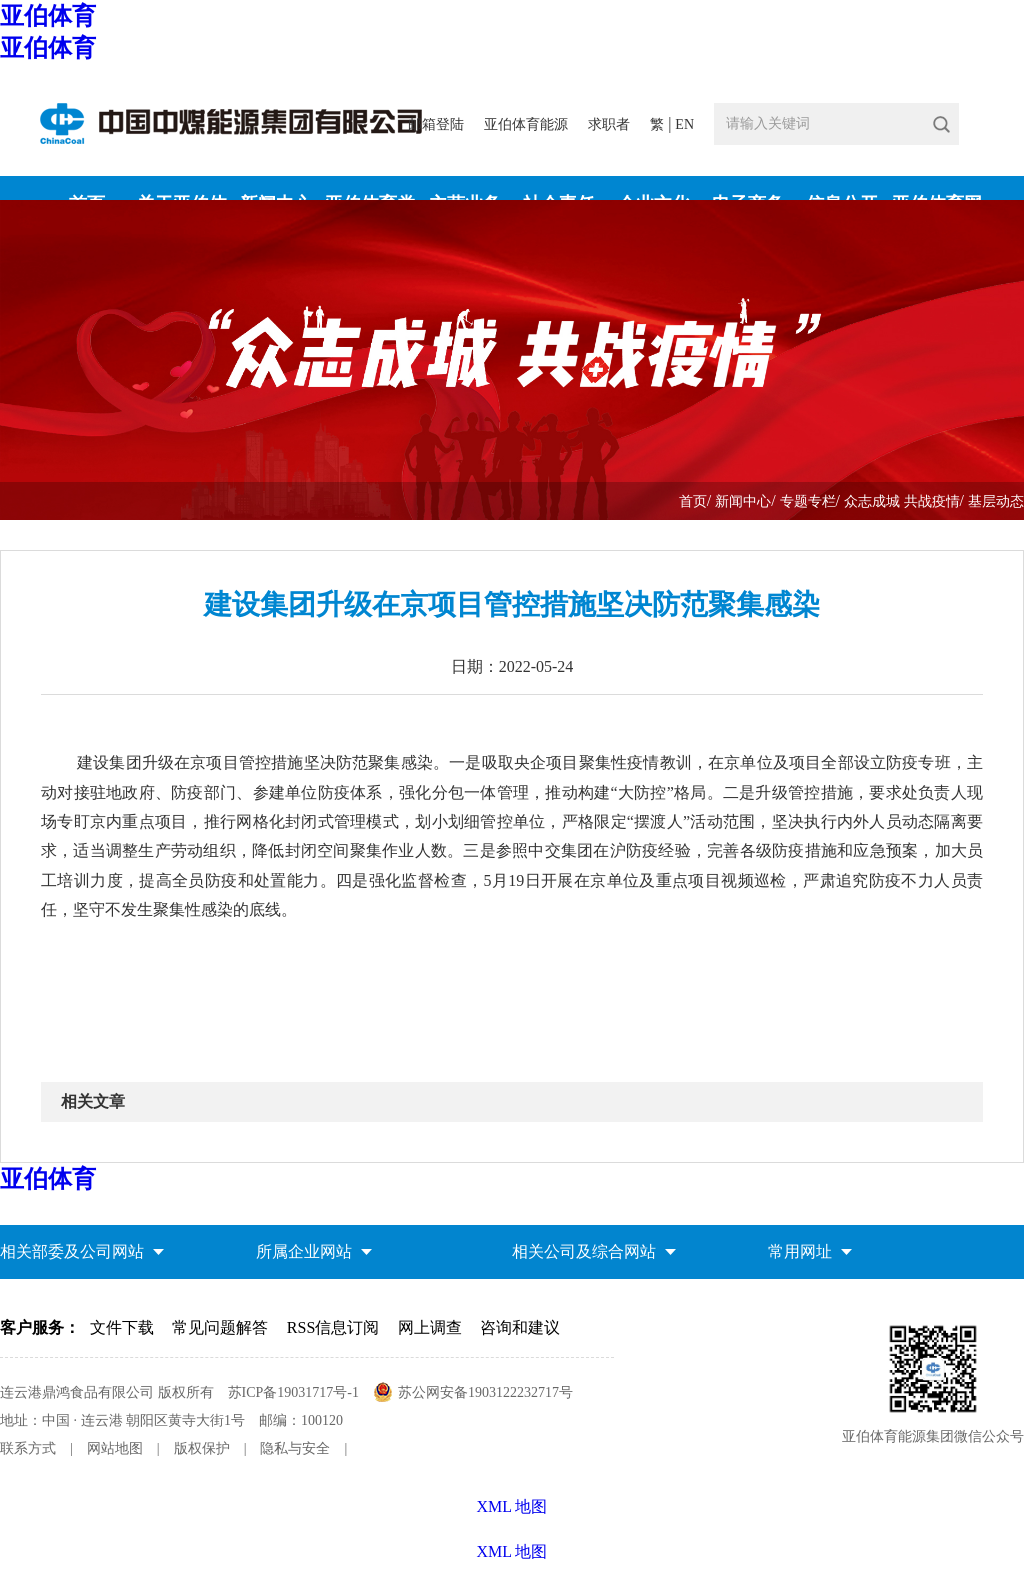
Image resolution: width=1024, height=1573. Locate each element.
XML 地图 (512, 1551)
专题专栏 (808, 501)
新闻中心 (743, 501)
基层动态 (996, 501)
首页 (693, 501)
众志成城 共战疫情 (902, 501)
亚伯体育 (48, 16)
